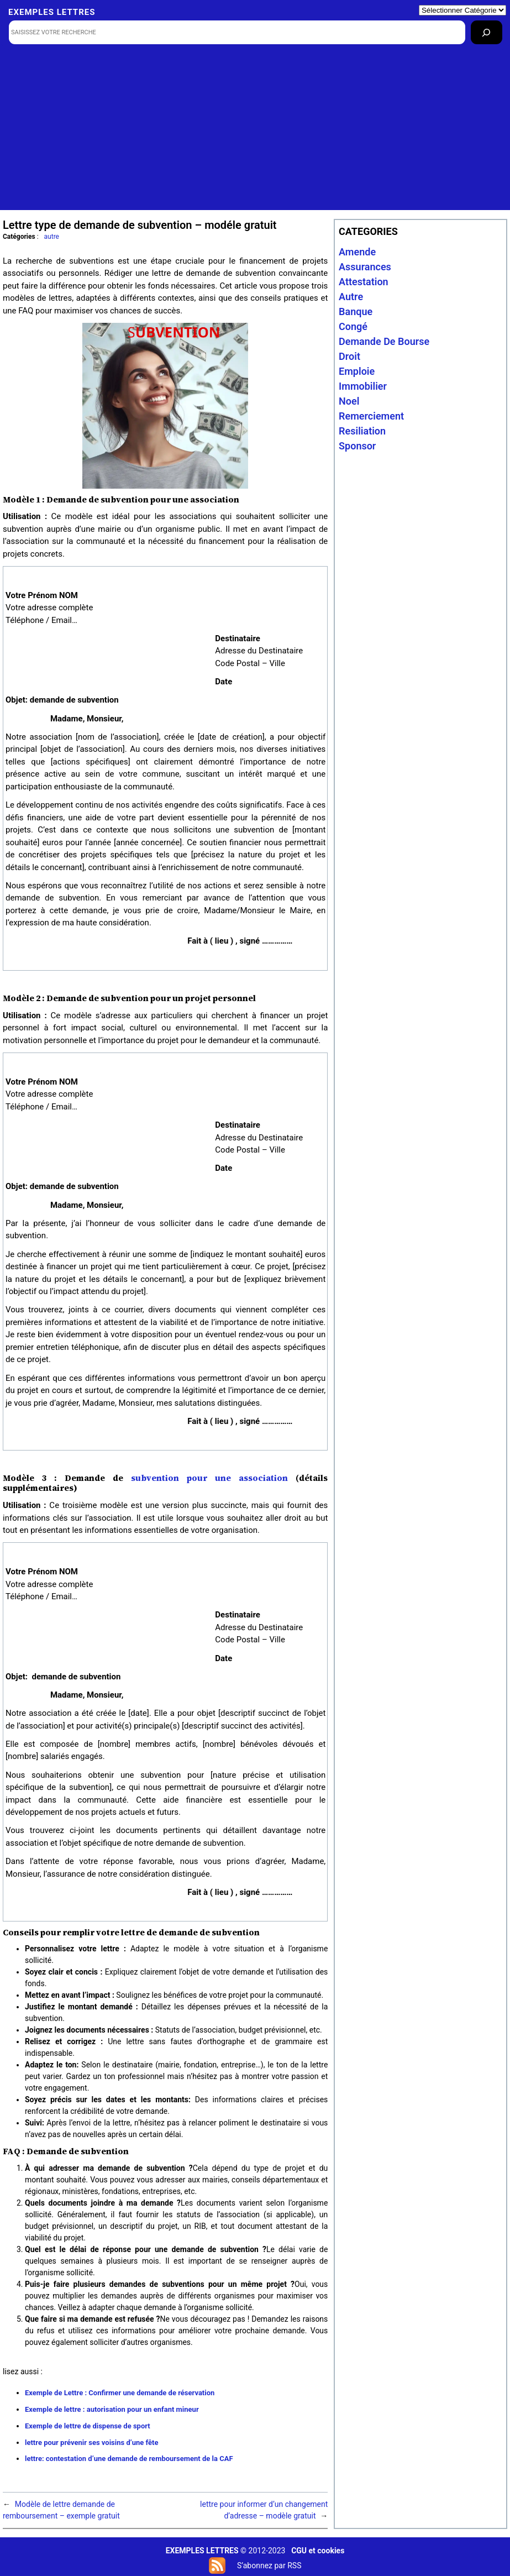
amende (357, 252)
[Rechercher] (486, 32)
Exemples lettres (51, 12)
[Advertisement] (255, 132)
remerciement (371, 416)
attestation (363, 281)
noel (349, 401)
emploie (357, 371)
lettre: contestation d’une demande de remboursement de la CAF (129, 2458)
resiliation (362, 431)
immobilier (363, 386)
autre (51, 236)
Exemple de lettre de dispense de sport (87, 2426)
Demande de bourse (384, 341)
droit (349, 356)
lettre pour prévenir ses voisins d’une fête (91, 2442)
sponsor (357, 446)
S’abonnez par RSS (269, 2565)
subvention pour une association (209, 1478)
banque (355, 311)
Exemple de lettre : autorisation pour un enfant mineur (112, 2409)
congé (353, 326)
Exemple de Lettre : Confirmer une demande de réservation (119, 2393)
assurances (365, 267)
